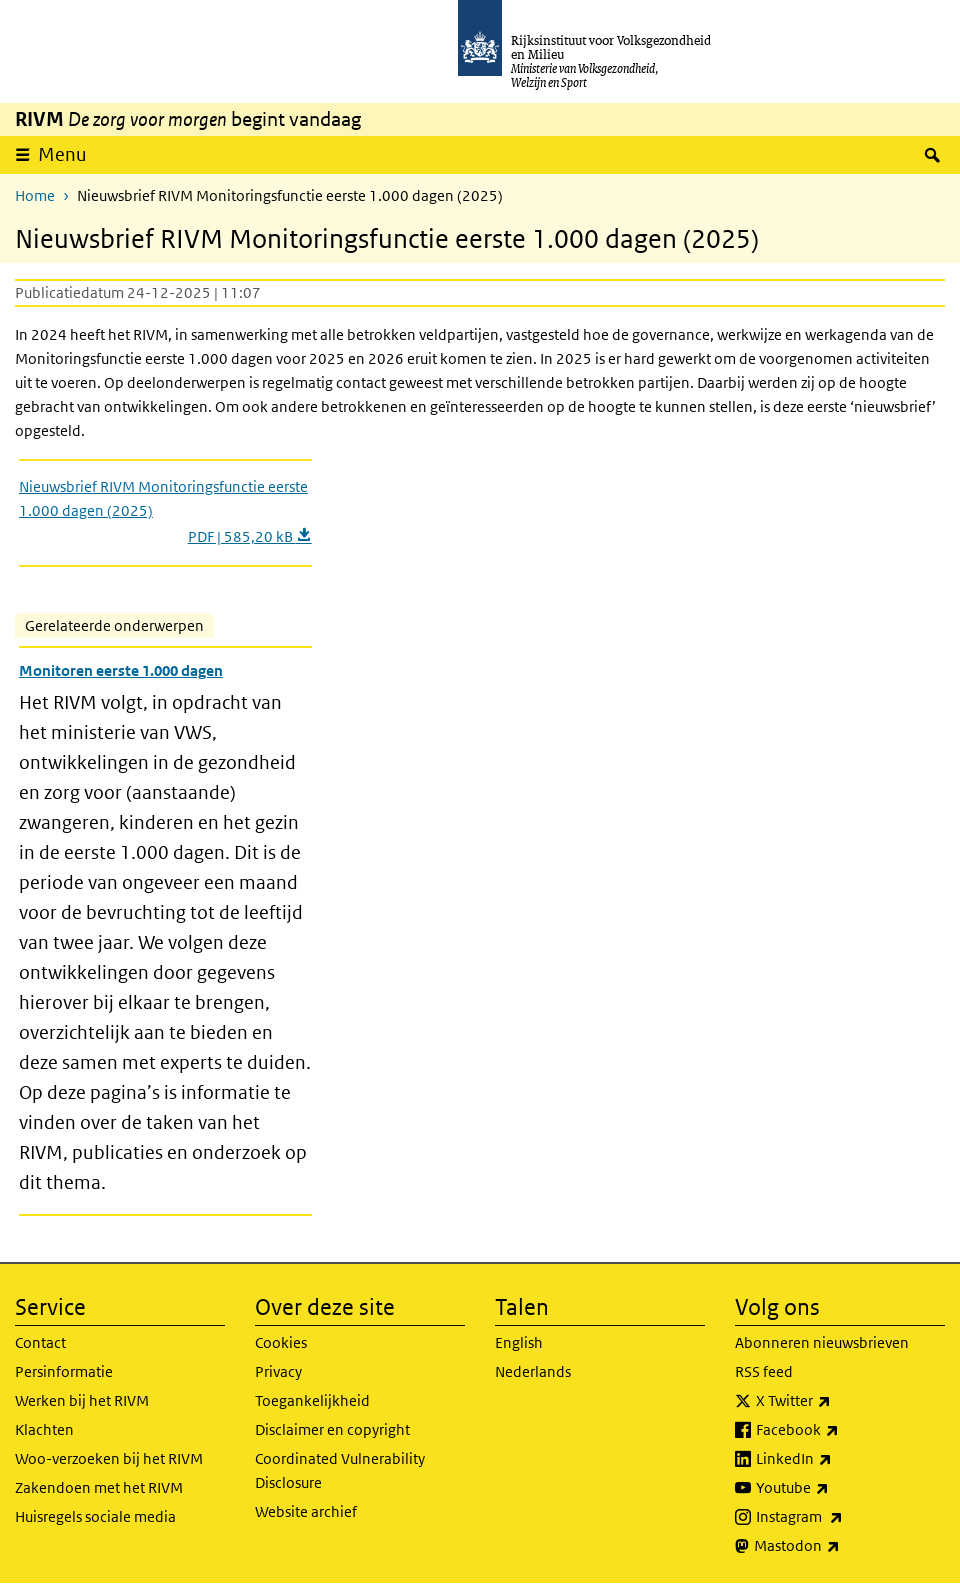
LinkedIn (838, 1459)
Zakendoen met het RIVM (99, 1487)
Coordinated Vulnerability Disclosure (340, 1470)
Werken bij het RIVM (82, 1400)
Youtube (836, 1488)
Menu (62, 154)
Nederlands (533, 1371)
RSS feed (764, 1371)
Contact (40, 1342)
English (519, 1342)
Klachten (44, 1429)
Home (35, 195)
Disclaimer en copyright (332, 1429)
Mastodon (841, 1546)
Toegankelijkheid (312, 1400)
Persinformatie (64, 1371)
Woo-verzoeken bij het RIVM (109, 1458)
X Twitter (837, 1401)
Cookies (281, 1342)
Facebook (841, 1430)
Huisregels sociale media (95, 1516)
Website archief (306, 1511)
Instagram (843, 1517)
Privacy (278, 1371)
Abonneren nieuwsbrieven (822, 1342)
